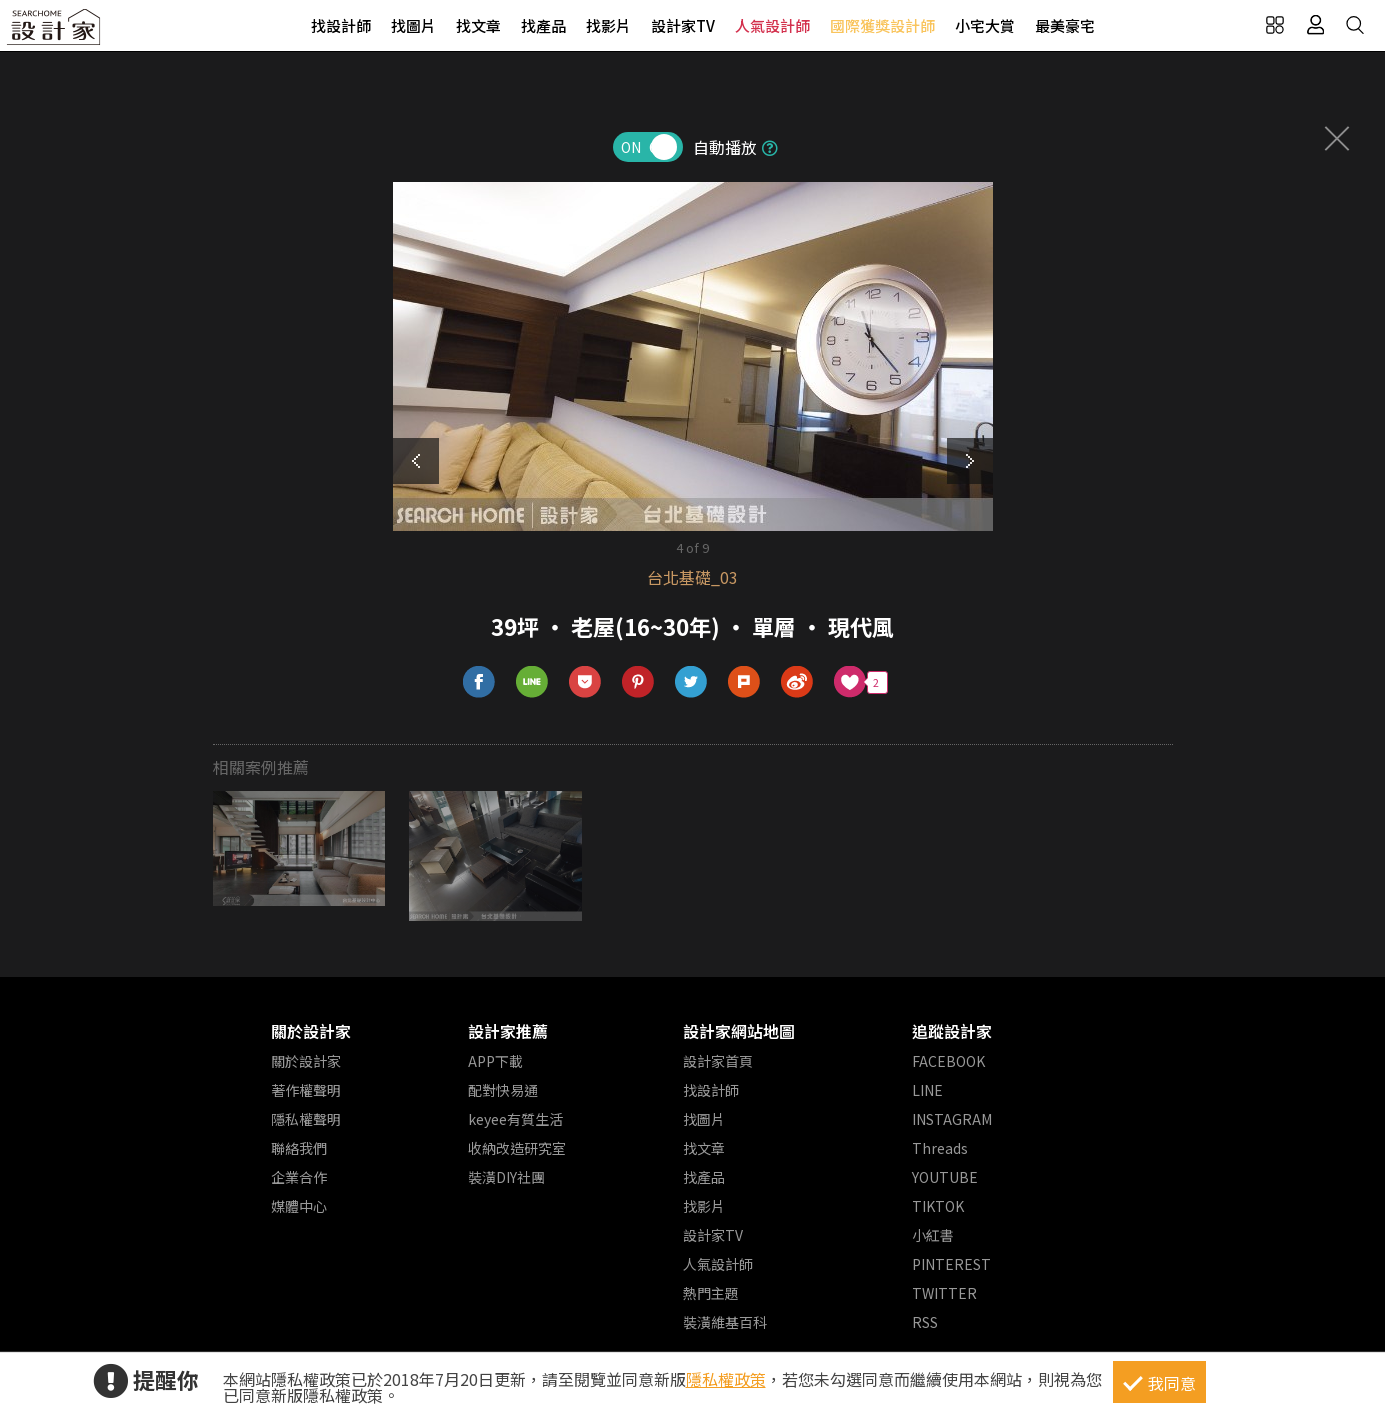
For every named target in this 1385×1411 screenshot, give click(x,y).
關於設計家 (311, 1031)
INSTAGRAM (952, 1119)
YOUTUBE (945, 1177)
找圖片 (413, 25)
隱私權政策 (726, 1379)
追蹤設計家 (952, 1031)
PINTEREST (951, 1264)
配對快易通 (503, 1090)
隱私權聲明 (306, 1119)
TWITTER (944, 1293)
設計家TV (683, 25)
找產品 (543, 25)
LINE (927, 1090)
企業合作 (299, 1177)
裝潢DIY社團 (506, 1177)
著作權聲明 (306, 1090)
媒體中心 (299, 1206)
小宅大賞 (985, 25)
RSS (925, 1322)
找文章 (478, 25)
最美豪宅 (1065, 25)
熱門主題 (711, 1293)
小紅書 (933, 1235)
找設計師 (341, 25)
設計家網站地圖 (739, 1031)
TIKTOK (938, 1206)
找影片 (608, 25)
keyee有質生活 (515, 1119)
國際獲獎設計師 (882, 25)
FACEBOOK (948, 1061)
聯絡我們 (299, 1148)
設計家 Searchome (55, 32)
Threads (940, 1148)
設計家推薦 (508, 1031)
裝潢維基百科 (725, 1322)
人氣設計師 (772, 25)
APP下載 (495, 1061)
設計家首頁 (718, 1061)
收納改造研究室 (517, 1148)
